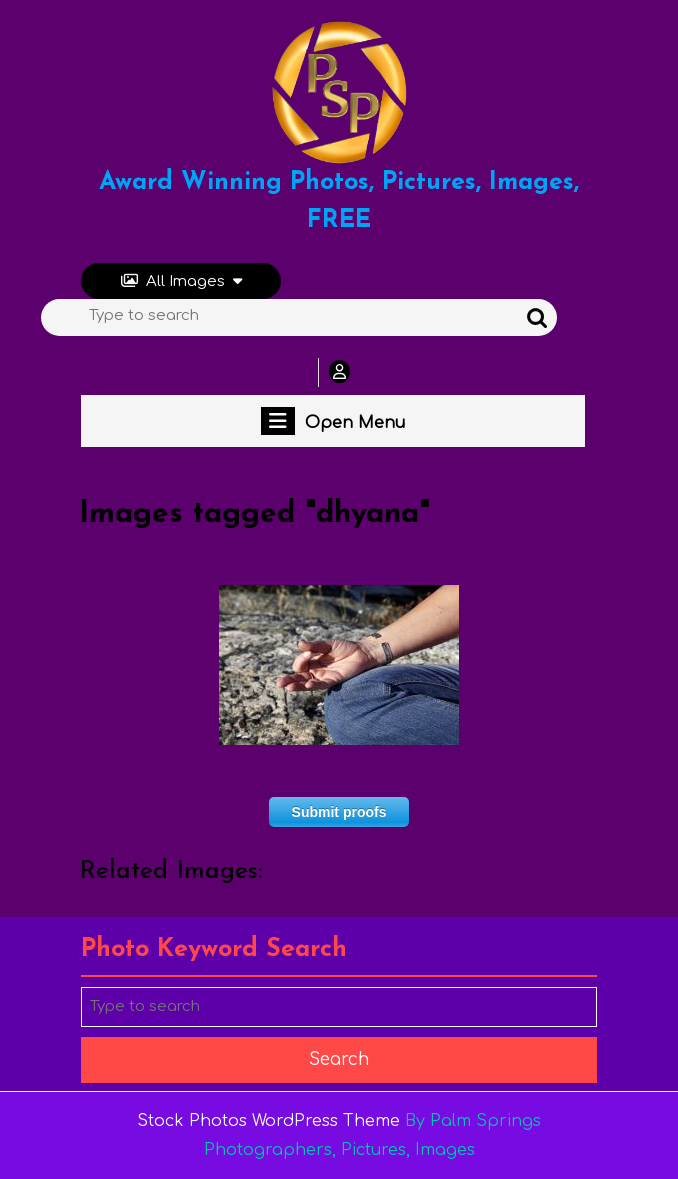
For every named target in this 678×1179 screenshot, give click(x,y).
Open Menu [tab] (333, 421)
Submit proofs (339, 812)
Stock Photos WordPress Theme (268, 1121)
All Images (181, 281)
